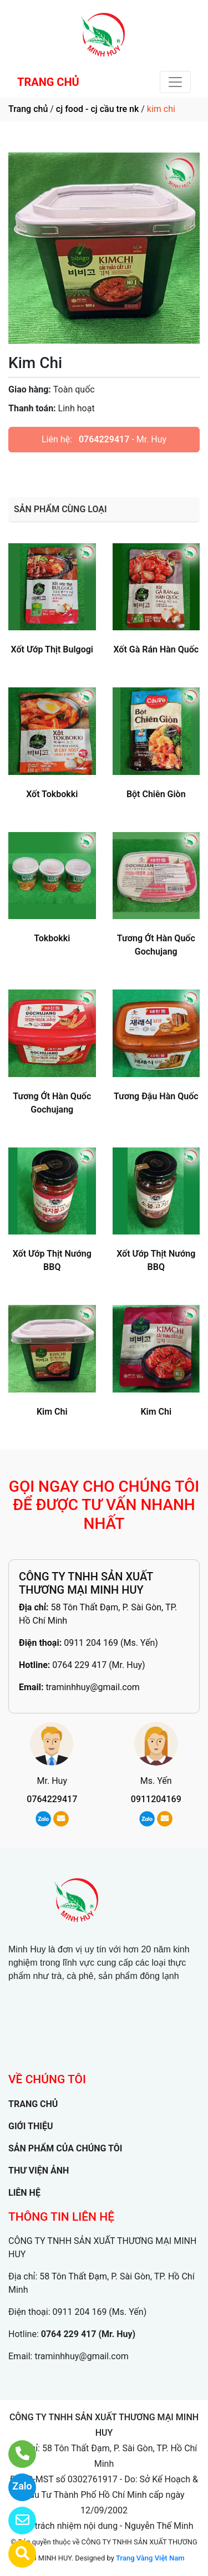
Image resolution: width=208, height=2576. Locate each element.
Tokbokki (52, 938)
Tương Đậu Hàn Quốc (156, 1096)
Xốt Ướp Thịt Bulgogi (52, 649)
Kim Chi (52, 1411)
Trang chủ (28, 109)
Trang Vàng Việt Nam (150, 2558)
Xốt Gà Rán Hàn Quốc (156, 649)
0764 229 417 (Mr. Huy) (98, 1665)
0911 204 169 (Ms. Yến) (111, 1643)
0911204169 (156, 1799)
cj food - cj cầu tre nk (97, 109)
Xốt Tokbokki (52, 794)
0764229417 (104, 439)
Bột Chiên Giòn (156, 794)
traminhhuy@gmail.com (92, 1687)
